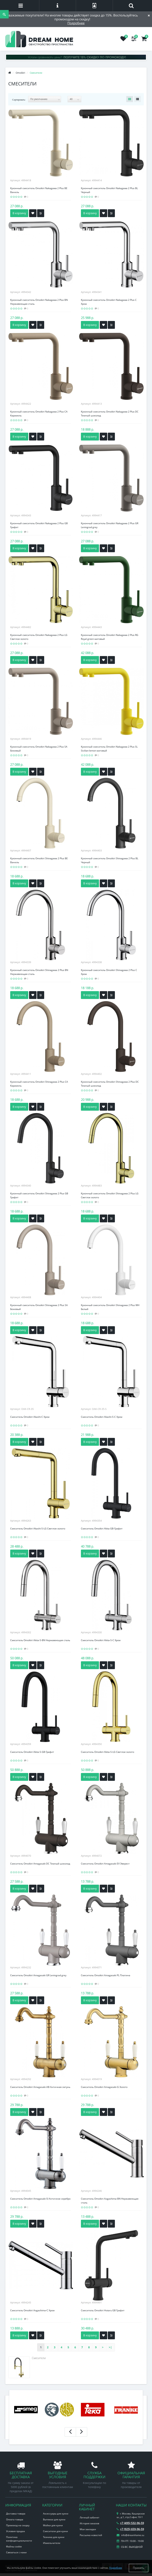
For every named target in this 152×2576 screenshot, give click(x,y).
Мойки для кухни (53, 2525)
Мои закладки (88, 2529)
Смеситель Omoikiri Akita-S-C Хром (101, 1640)
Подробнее (76, 23)
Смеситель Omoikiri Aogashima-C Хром (32, 2310)
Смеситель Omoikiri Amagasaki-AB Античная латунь (40, 2087)
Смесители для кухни (55, 2531)
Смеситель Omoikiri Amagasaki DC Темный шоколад (40, 1863)
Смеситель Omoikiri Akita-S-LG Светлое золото (107, 1752)
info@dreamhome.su (130, 2535)
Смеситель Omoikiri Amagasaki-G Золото (104, 2087)
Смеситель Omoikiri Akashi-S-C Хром (101, 1417)
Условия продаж (15, 2531)
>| (110, 2347)
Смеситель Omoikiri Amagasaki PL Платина (105, 1975)
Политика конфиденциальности (19, 2538)
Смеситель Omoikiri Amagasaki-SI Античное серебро (40, 2198)
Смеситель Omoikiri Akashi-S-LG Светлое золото (37, 1528)
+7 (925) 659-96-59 (130, 2529)
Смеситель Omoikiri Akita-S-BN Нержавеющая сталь (40, 1640)
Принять (138, 2568)
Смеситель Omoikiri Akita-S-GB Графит (32, 1752)
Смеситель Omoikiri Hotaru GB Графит (103, 2310)
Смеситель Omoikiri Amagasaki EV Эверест (105, 1863)
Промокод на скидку (17, 2525)
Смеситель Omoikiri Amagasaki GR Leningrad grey (38, 1975)
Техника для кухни (53, 2537)
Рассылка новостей (91, 2535)
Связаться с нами (16, 2552)
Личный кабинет (89, 2517)
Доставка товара (15, 2513)
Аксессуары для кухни (55, 2513)
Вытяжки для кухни (54, 2519)
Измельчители (51, 2543)
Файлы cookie (14, 2546)
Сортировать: (19, 99)
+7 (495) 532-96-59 (130, 2523)
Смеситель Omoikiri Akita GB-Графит (102, 1528)
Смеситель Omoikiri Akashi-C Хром (29, 1417)
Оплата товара (14, 2519)
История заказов (89, 2523)
